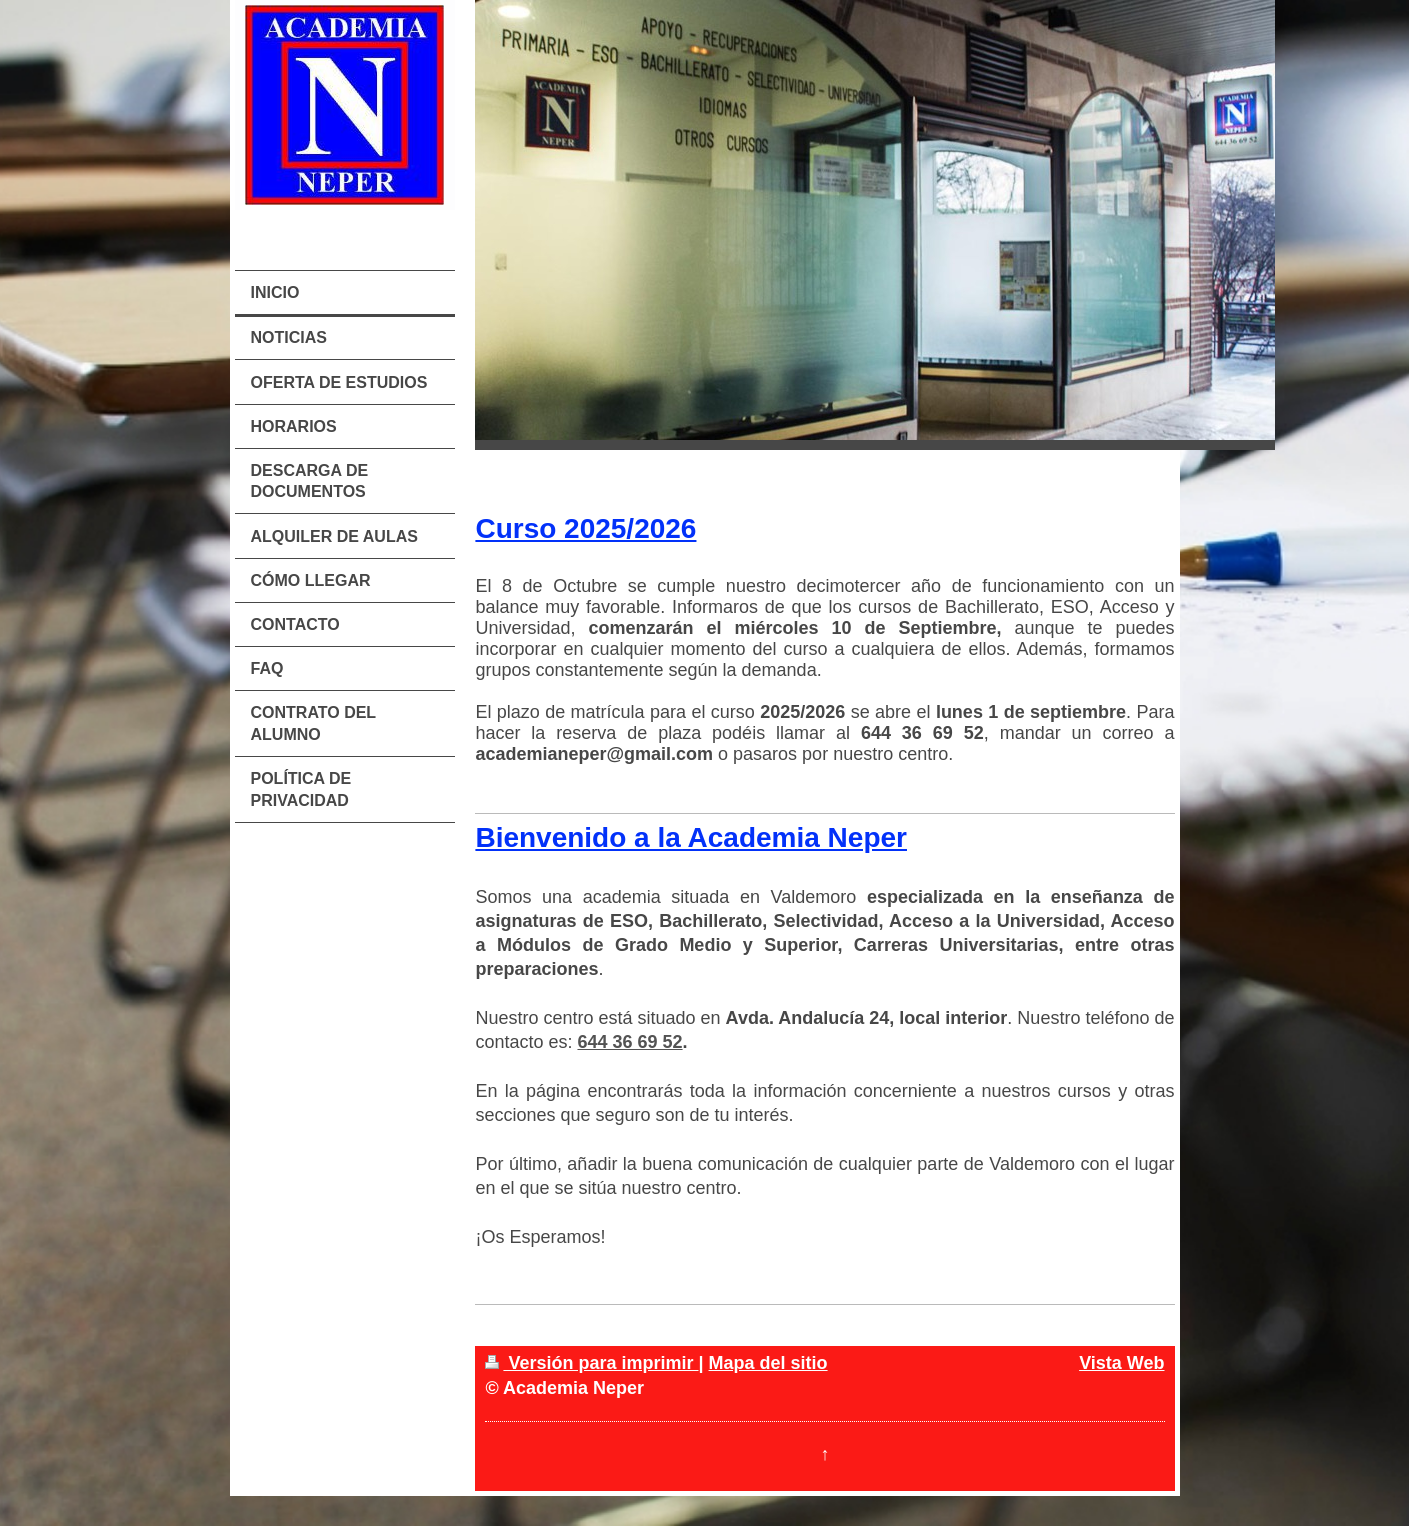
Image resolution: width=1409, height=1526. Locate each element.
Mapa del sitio (768, 1363)
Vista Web (1121, 1363)
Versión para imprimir (591, 1363)
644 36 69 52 (629, 1042)
